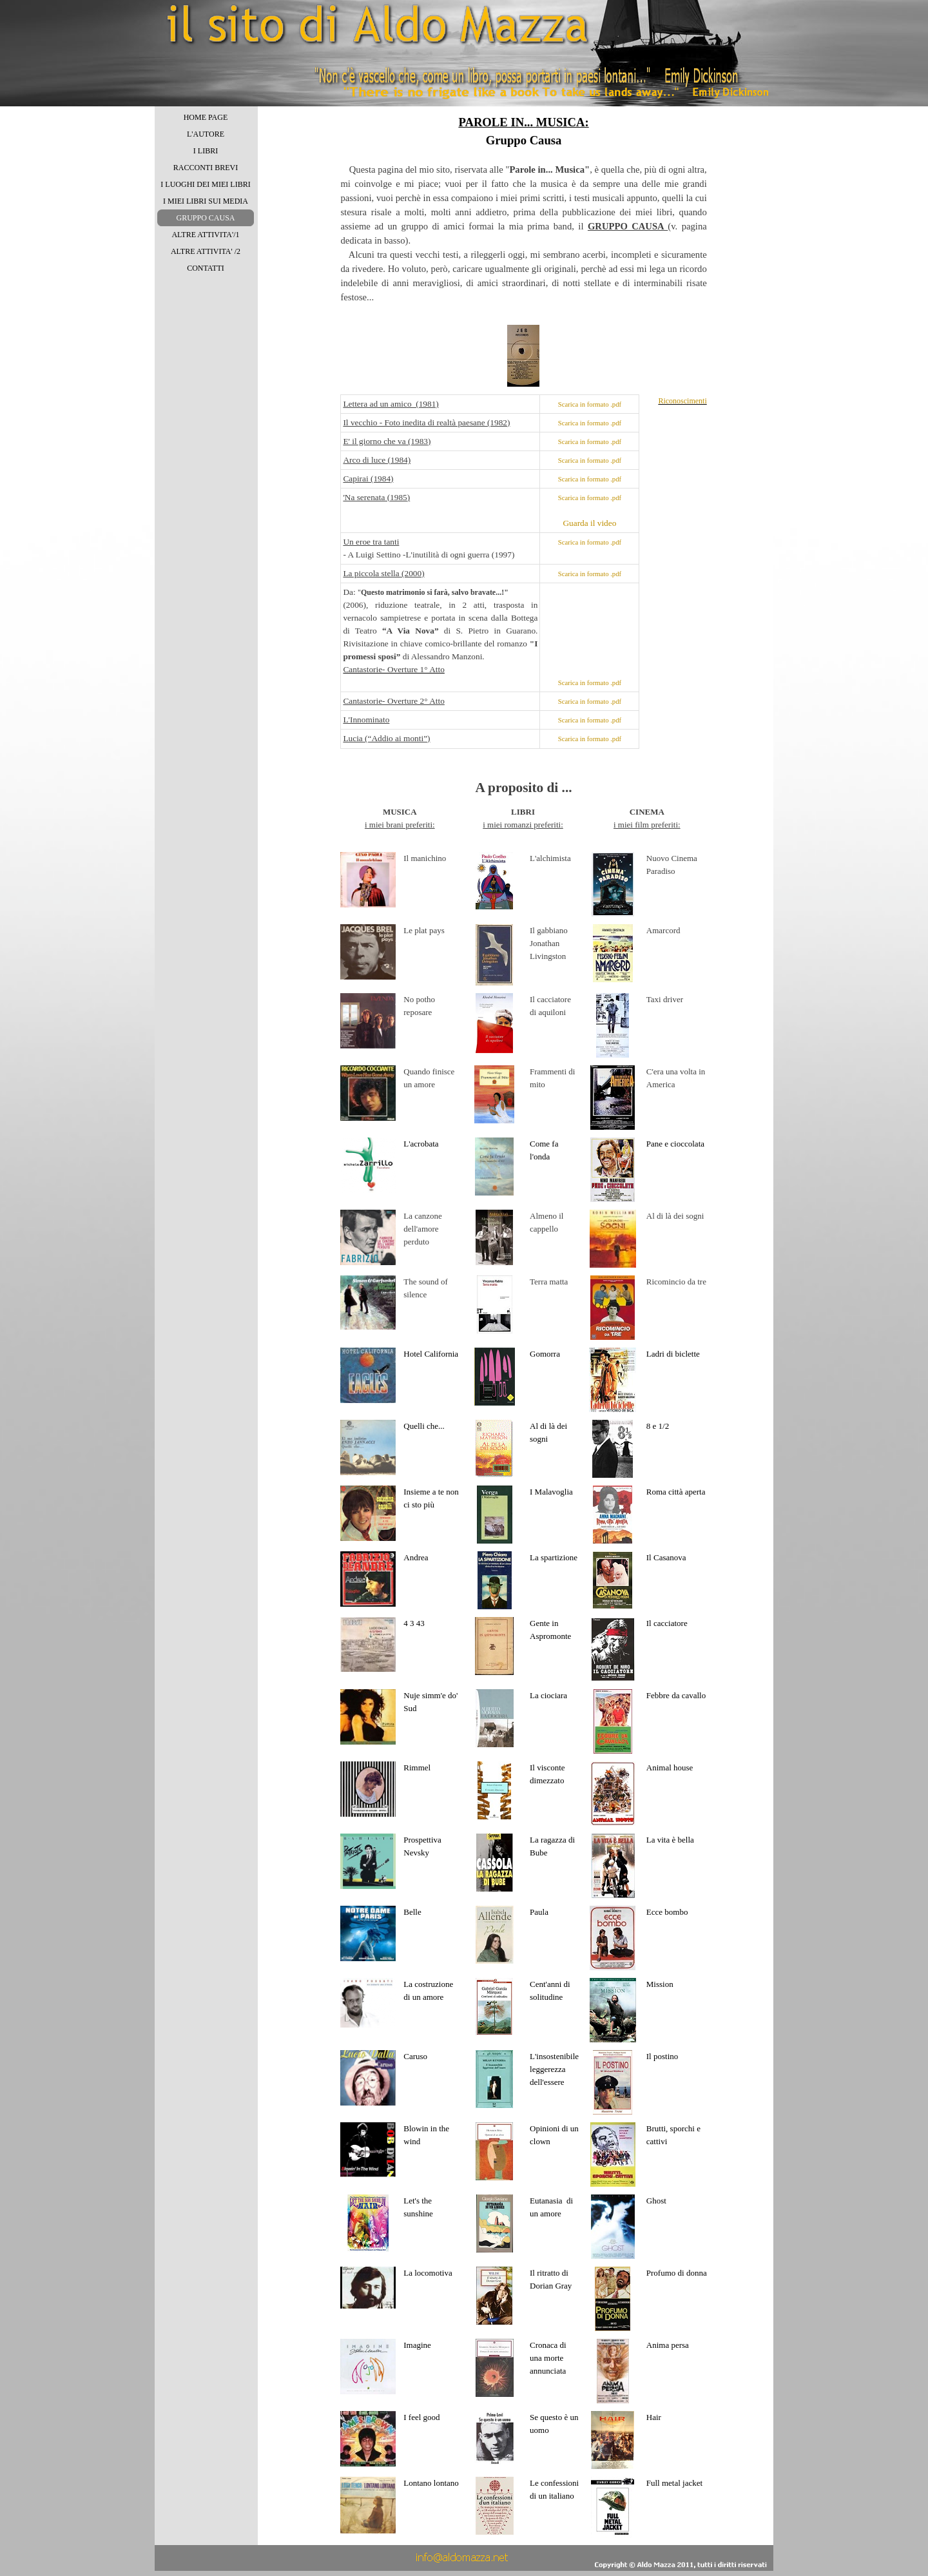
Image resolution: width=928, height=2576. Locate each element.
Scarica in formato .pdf (589, 404)
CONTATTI (205, 268)
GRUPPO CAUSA (205, 217)
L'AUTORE (205, 134)
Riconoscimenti (682, 400)
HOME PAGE (206, 117)
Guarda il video (589, 523)
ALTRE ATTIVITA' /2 (205, 251)
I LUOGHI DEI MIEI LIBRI (205, 184)
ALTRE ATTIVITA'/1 (205, 234)
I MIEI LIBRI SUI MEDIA (205, 201)
